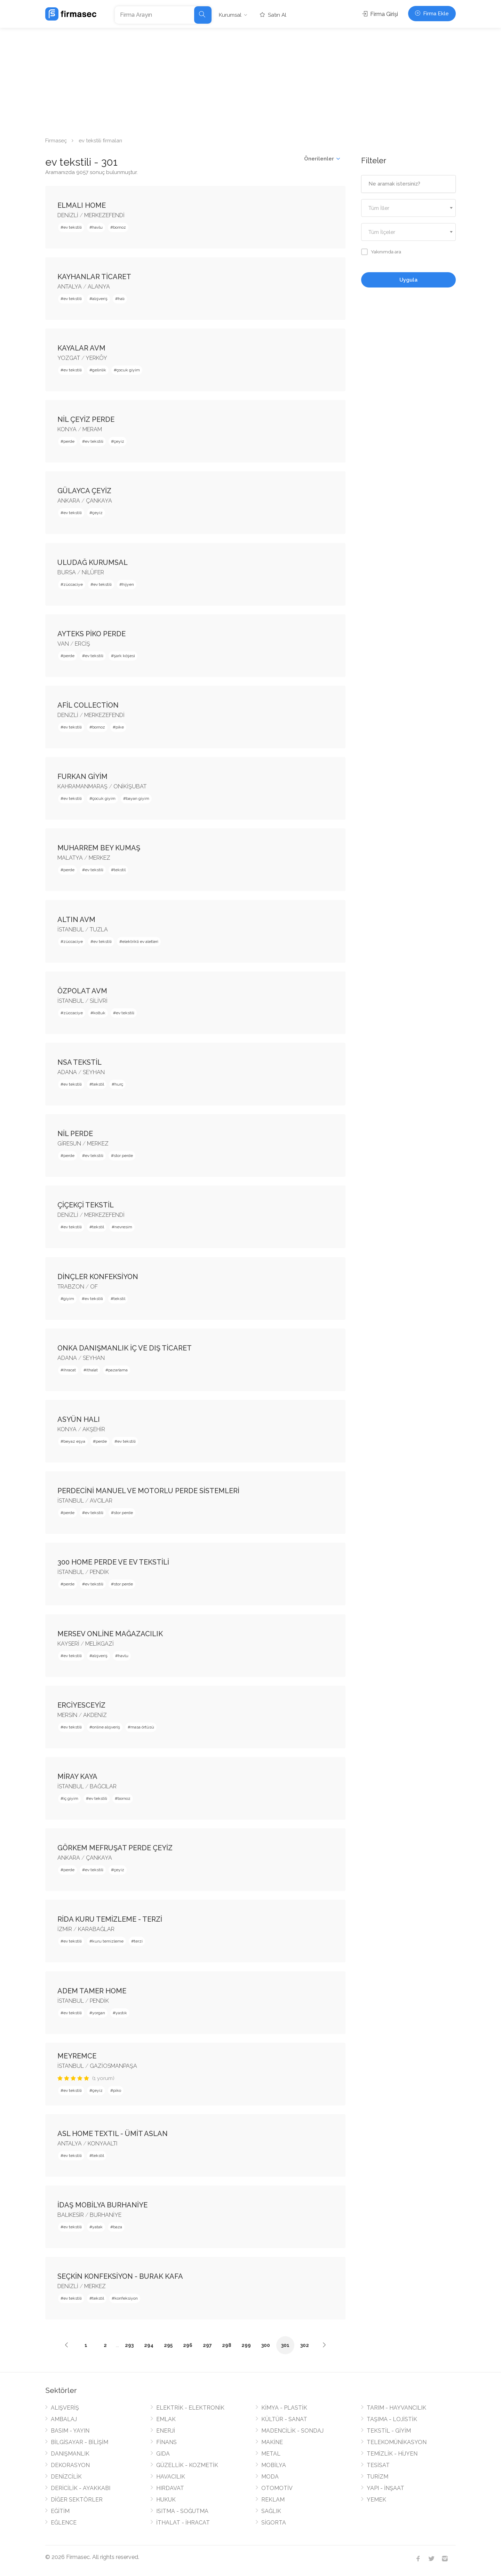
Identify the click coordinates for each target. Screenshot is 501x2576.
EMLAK (166, 2419)
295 (168, 2345)
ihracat (69, 1370)
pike (120, 727)
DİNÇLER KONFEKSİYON (97, 1277)
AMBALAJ (64, 2419)
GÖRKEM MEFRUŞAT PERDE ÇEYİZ (115, 1848)
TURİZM (377, 2476)
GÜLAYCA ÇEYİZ (84, 491)
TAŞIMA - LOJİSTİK (392, 2419)
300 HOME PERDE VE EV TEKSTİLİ (113, 1562)
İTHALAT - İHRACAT (183, 2522)
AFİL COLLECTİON (88, 705)
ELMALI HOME (81, 205)
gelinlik (99, 370)
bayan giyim (137, 798)
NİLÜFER (93, 572)
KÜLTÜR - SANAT (284, 2419)
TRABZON (70, 1286)
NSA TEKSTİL (79, 1062)
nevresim (123, 1226)
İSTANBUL (70, 929)
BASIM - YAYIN (70, 2430)
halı (121, 298)
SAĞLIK (271, 2511)
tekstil (120, 869)
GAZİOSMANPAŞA (113, 2066)
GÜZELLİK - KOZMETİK (187, 2465)
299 (246, 2345)
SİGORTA (273, 2522)
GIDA (163, 2453)
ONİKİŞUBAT (129, 786)
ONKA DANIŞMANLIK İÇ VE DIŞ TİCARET (124, 1348)
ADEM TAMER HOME (91, 1991)
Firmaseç (56, 140)
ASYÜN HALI (78, 1419)
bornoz (119, 227)
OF (94, 1286)
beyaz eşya (74, 1441)
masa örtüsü (142, 1727)
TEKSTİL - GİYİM (389, 2430)
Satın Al (273, 15)
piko (117, 2090)
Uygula (408, 280)
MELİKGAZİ (99, 1643)
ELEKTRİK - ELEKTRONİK (190, 2407)
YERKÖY (96, 358)
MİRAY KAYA (77, 1776)
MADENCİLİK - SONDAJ (292, 2430)
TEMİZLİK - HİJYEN (392, 2453)
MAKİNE (272, 2442)
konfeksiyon (126, 2298)
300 (265, 2345)
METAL (270, 2453)
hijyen (128, 584)
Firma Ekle (432, 13)
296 (187, 2345)
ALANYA (99, 286)
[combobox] (408, 208)
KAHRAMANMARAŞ (82, 786)
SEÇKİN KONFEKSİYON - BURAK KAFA (120, 2276)
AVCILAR (101, 1500)
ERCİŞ (82, 643)
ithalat (92, 1370)
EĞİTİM (60, 2511)
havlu (97, 227)
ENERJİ (165, 2430)
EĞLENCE (64, 2522)
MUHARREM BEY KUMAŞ (98, 848)
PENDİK (99, 1572)
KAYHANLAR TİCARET (94, 277)
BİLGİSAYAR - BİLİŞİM (79, 2442)
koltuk (99, 1012)
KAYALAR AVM (81, 348)
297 (207, 2345)
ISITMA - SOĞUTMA (182, 2511)
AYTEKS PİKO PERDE (91, 634)
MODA (270, 2476)
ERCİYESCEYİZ (81, 1705)
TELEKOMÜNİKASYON (397, 2442)
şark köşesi (124, 655)
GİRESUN (69, 1143)
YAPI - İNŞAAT (385, 2488)
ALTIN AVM (76, 919)
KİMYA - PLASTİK (284, 2407)
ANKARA (68, 500)
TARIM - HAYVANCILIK (396, 2407)
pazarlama (118, 1370)
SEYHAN (94, 1072)
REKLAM (273, 2499)
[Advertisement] (250, 80)
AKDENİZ (95, 1715)
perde (68, 441)
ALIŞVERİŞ (65, 2407)
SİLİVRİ (99, 1001)
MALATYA (70, 857)
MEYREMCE (76, 2056)
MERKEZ (99, 857)
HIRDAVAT (170, 2488)
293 (129, 2345)
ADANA (67, 1072)
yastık (121, 2012)
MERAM (92, 429)
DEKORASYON (70, 2465)
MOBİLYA (273, 2465)
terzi (138, 1941)
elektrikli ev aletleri (140, 941)
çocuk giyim (128, 370)
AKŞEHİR (93, 1429)
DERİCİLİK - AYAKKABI (80, 2488)
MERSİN (67, 1715)
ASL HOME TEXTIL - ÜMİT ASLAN (112, 2133)
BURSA (66, 572)
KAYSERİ (68, 1643)
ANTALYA (69, 286)
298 (226, 2345)
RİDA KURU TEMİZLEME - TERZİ (109, 1919)
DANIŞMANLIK (70, 2453)
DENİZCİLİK (66, 2476)
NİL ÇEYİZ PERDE (85, 419)
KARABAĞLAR (96, 1929)
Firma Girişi (380, 14)
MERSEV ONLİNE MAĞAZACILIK (110, 1634)
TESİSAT (378, 2465)
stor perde (123, 1155)
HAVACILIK (170, 2476)
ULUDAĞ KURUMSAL (92, 562)
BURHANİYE (105, 2215)
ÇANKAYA (99, 500)
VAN (63, 643)
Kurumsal (230, 15)
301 (285, 2345)
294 (148, 2345)
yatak (97, 2226)
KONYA (67, 429)
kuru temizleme (108, 1941)
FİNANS (166, 2442)
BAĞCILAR (103, 1786)
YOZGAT (68, 358)
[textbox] (408, 208)
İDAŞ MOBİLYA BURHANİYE (102, 2205)
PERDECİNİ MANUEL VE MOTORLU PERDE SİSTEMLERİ (148, 1491)
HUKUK (166, 2499)
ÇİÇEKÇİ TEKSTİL (85, 1205)
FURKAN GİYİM (82, 776)
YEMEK (376, 2499)
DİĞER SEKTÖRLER (77, 2499)
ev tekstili (72, 227)
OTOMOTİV (277, 2488)
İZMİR (64, 1929)
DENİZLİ (67, 215)
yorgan (98, 2012)
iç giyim (70, 1798)
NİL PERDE (75, 1133)
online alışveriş (106, 1727)
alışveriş (100, 298)
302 (304, 2345)
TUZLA (99, 929)
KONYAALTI (102, 2143)
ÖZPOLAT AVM (82, 991)
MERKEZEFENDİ (104, 215)
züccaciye (73, 584)
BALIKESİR (70, 2215)
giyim (68, 1298)
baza (117, 2226)
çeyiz (119, 441)
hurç (118, 1084)
